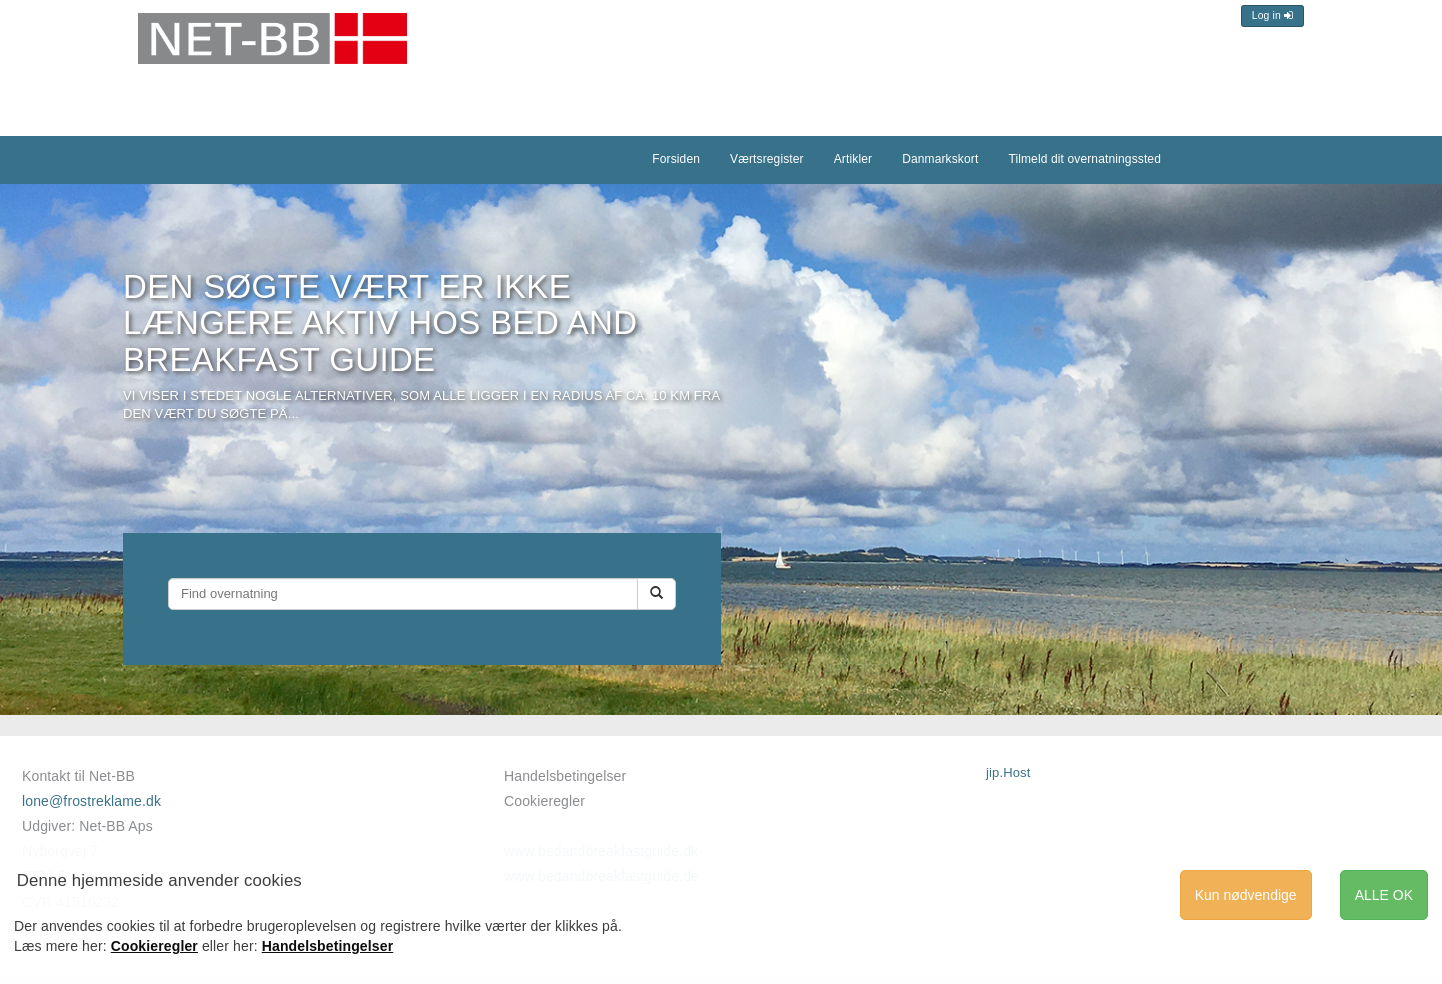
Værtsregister (767, 159)
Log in (1272, 15)
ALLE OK (1384, 895)
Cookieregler (544, 801)
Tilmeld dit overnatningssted (1084, 159)
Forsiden (676, 159)
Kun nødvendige (1246, 895)
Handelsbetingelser (565, 776)
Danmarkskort (940, 159)
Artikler (853, 159)
